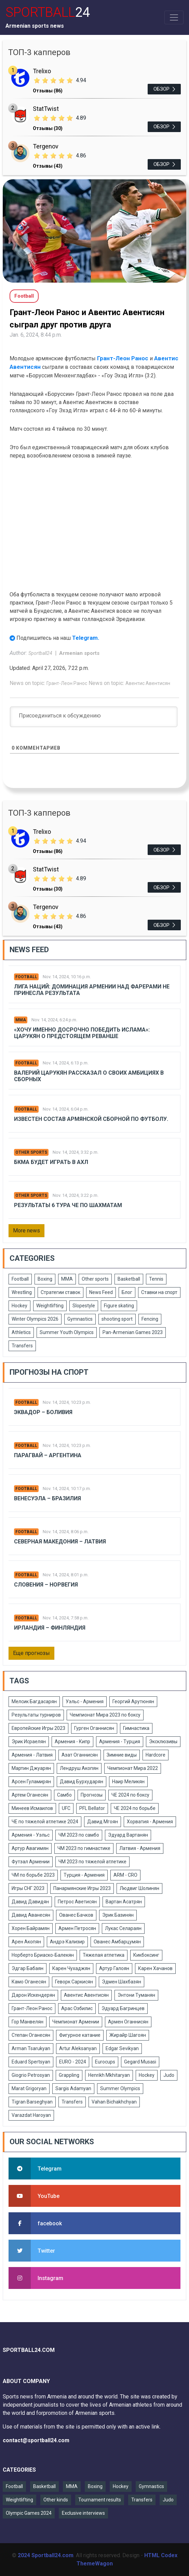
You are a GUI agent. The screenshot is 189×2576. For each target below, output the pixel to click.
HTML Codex (160, 2555)
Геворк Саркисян (74, 1981)
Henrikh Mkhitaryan (109, 2075)
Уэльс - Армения (85, 1701)
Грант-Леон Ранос (122, 358)
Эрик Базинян (118, 1915)
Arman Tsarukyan (31, 2048)
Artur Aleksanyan (78, 2048)
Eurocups (105, 2061)
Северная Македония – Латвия (60, 1541)
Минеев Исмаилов (32, 1808)
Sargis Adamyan (73, 2088)
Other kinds (55, 2499)
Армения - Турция (119, 1741)
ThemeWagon (95, 2563)
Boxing (45, 1279)
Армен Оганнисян (128, 2021)
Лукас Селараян (123, 1928)
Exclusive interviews (83, 2513)
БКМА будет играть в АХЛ (51, 1162)
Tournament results (99, 2499)
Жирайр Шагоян (127, 2035)
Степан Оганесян (31, 2035)
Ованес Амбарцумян (117, 1941)
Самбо (64, 1795)
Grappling (69, 2075)
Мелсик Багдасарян (34, 1701)
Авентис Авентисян (147, 683)
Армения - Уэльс (31, 1835)
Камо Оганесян (29, 1981)
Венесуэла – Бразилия (47, 1498)
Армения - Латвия (32, 1755)
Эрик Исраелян (29, 1741)
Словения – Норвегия (46, 1584)
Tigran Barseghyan (32, 2102)
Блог (127, 1292)
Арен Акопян (26, 1941)
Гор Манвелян (27, 2021)
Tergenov (45, 146)
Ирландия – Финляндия (49, 1627)
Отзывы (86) (48, 90)
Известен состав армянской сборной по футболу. (91, 1119)
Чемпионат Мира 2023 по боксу (105, 1715)
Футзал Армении (31, 1861)
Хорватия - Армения (150, 1821)
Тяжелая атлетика (103, 1955)
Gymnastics (80, 1319)
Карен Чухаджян (71, 1968)
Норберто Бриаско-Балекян (43, 1955)
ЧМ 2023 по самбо (78, 1835)
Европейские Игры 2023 (38, 1728)
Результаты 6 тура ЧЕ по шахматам (68, 1205)
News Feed (101, 1292)
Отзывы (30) (48, 128)
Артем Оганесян (30, 1795)
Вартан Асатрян (124, 1901)
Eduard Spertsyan (31, 2061)
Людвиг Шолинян (139, 1888)
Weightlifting (50, 1305)
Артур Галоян (114, 1968)
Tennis (156, 1279)
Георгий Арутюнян (133, 1701)
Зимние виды (122, 1755)
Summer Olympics (120, 2088)
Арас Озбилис (77, 2008)
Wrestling (22, 1292)
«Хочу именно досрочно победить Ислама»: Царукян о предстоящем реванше (82, 1032)
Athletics (21, 1332)
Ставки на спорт (159, 1292)
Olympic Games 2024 (29, 2513)
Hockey (19, 1305)
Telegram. (85, 637)
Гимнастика (136, 1728)
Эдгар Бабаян (27, 1968)
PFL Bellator (92, 1808)
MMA (20, 1020)
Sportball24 (40, 653)
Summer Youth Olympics (67, 1332)
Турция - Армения (84, 1875)
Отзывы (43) (48, 166)
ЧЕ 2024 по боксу (130, 1795)
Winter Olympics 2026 (35, 1319)
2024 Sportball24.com (45, 2555)
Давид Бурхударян (81, 1781)
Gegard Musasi (140, 2061)
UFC (66, 1808)
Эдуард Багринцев (123, 2008)
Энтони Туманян (136, 1995)
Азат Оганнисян (80, 1755)
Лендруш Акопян (79, 1768)
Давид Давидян (30, 1901)
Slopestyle (83, 1305)
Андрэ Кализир (67, 1941)
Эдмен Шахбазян (121, 1981)
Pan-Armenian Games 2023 (133, 1332)
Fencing (149, 1319)
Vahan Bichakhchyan (114, 2102)
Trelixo (42, 71)
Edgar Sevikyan (122, 2048)
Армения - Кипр (72, 1741)
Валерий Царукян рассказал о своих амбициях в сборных (89, 1076)
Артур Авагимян (30, 1848)
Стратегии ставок (60, 1292)
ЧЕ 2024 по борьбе (135, 1808)
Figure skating (119, 1305)
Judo (168, 2075)
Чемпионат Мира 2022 (132, 1768)
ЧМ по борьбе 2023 (33, 1875)
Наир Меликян (128, 1781)
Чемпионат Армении (75, 2021)
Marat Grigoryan (29, 2088)
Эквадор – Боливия (43, 1412)
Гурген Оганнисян (94, 1728)
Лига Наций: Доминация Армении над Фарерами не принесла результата (92, 989)
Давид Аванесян (31, 1915)
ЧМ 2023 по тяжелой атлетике (92, 1861)
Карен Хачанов (155, 1968)
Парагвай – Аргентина (47, 1455)
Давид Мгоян (102, 1821)
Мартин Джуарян (31, 1768)
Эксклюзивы (163, 1741)
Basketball (129, 1279)
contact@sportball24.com (36, 2440)
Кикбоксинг (146, 1955)
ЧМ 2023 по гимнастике (83, 1848)
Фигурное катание (79, 2035)
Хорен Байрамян (31, 1928)
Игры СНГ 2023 (28, 1888)
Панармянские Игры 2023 (82, 1888)
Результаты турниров (36, 1715)
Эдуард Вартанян (128, 1835)
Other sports (31, 1152)
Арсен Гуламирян (31, 1781)
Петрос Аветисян (77, 1901)
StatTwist (46, 108)
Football (26, 976)
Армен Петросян (77, 1928)
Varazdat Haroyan (31, 2115)
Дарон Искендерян (33, 1995)
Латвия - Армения (139, 1848)
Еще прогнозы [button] (31, 1653)
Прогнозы (92, 1795)
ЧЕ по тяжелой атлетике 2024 (45, 1821)
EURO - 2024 (72, 2061)
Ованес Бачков (76, 1915)
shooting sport (117, 1319)
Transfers (22, 1345)
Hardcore (155, 1755)
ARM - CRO (125, 1875)
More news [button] (26, 1230)
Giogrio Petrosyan (31, 2075)
